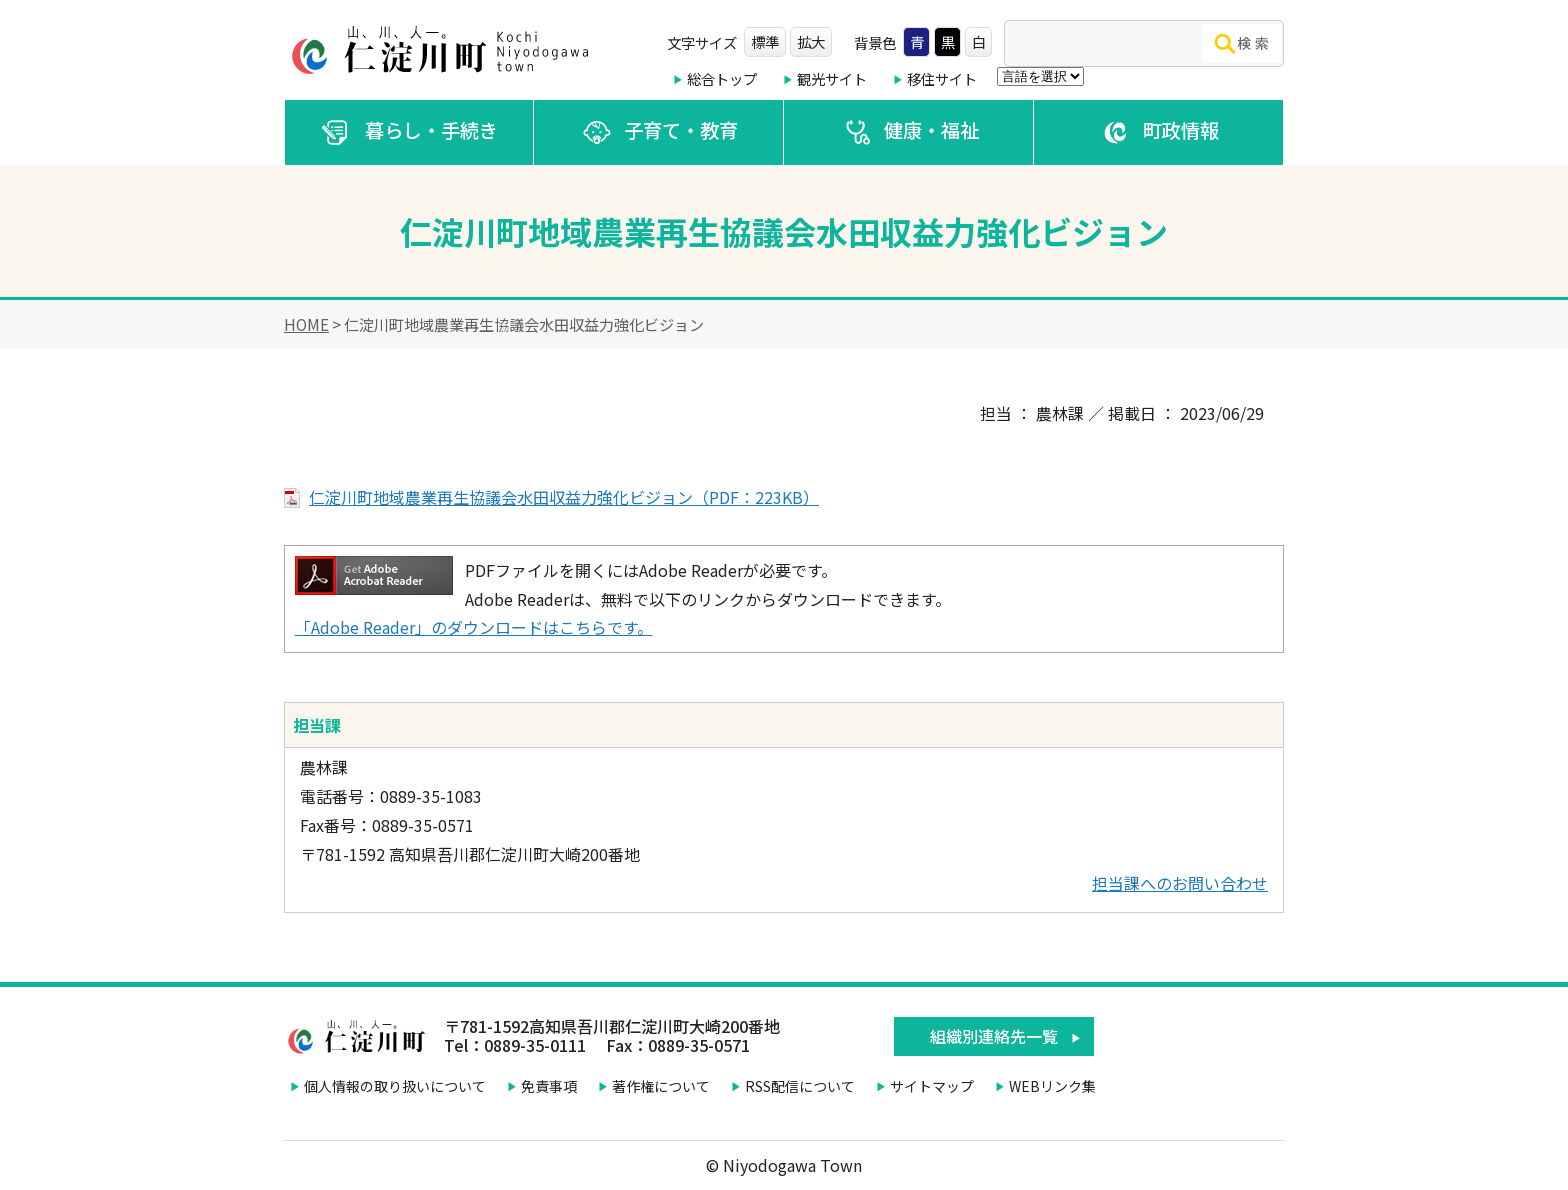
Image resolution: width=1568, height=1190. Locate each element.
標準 (765, 41)
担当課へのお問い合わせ (1180, 883)
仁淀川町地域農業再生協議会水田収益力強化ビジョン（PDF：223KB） (564, 497)
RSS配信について (800, 1086)
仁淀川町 (444, 50)
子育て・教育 (658, 132)
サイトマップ (932, 1086)
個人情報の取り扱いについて (395, 1086)
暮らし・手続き (409, 132)
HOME (306, 324)
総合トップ (722, 78)
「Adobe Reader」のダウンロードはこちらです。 (474, 627)
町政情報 (1158, 132)
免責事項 (549, 1086)
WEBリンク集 (1052, 1086)
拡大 (811, 41)
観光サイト (832, 78)
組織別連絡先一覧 (994, 1036)
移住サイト (942, 78)
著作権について (661, 1086)
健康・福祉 (909, 132)
